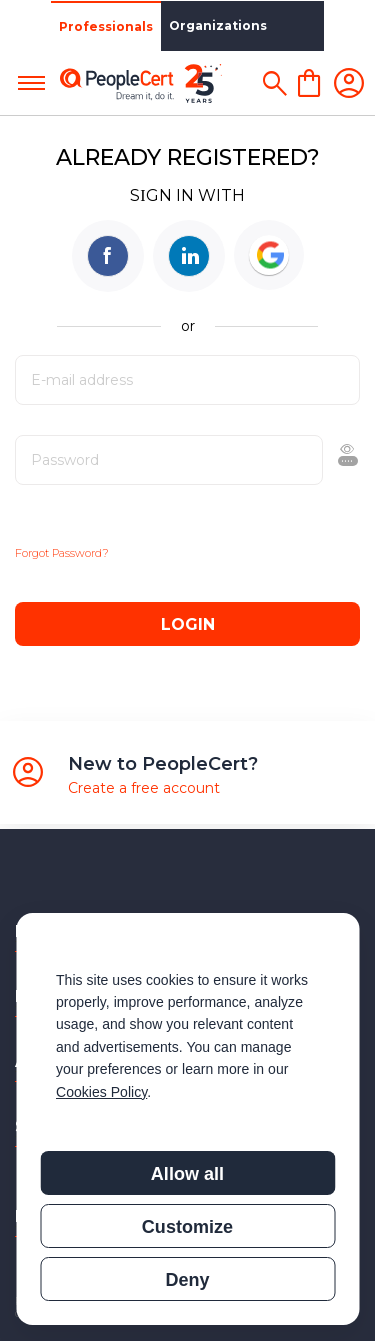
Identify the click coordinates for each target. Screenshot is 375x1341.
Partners (262, 25)
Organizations (167, 25)
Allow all (187, 1174)
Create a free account (144, 788)
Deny (187, 1280)
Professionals (55, 26)
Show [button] (296, 460)
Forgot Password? (62, 553)
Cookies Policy (101, 1092)
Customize (187, 1227)
